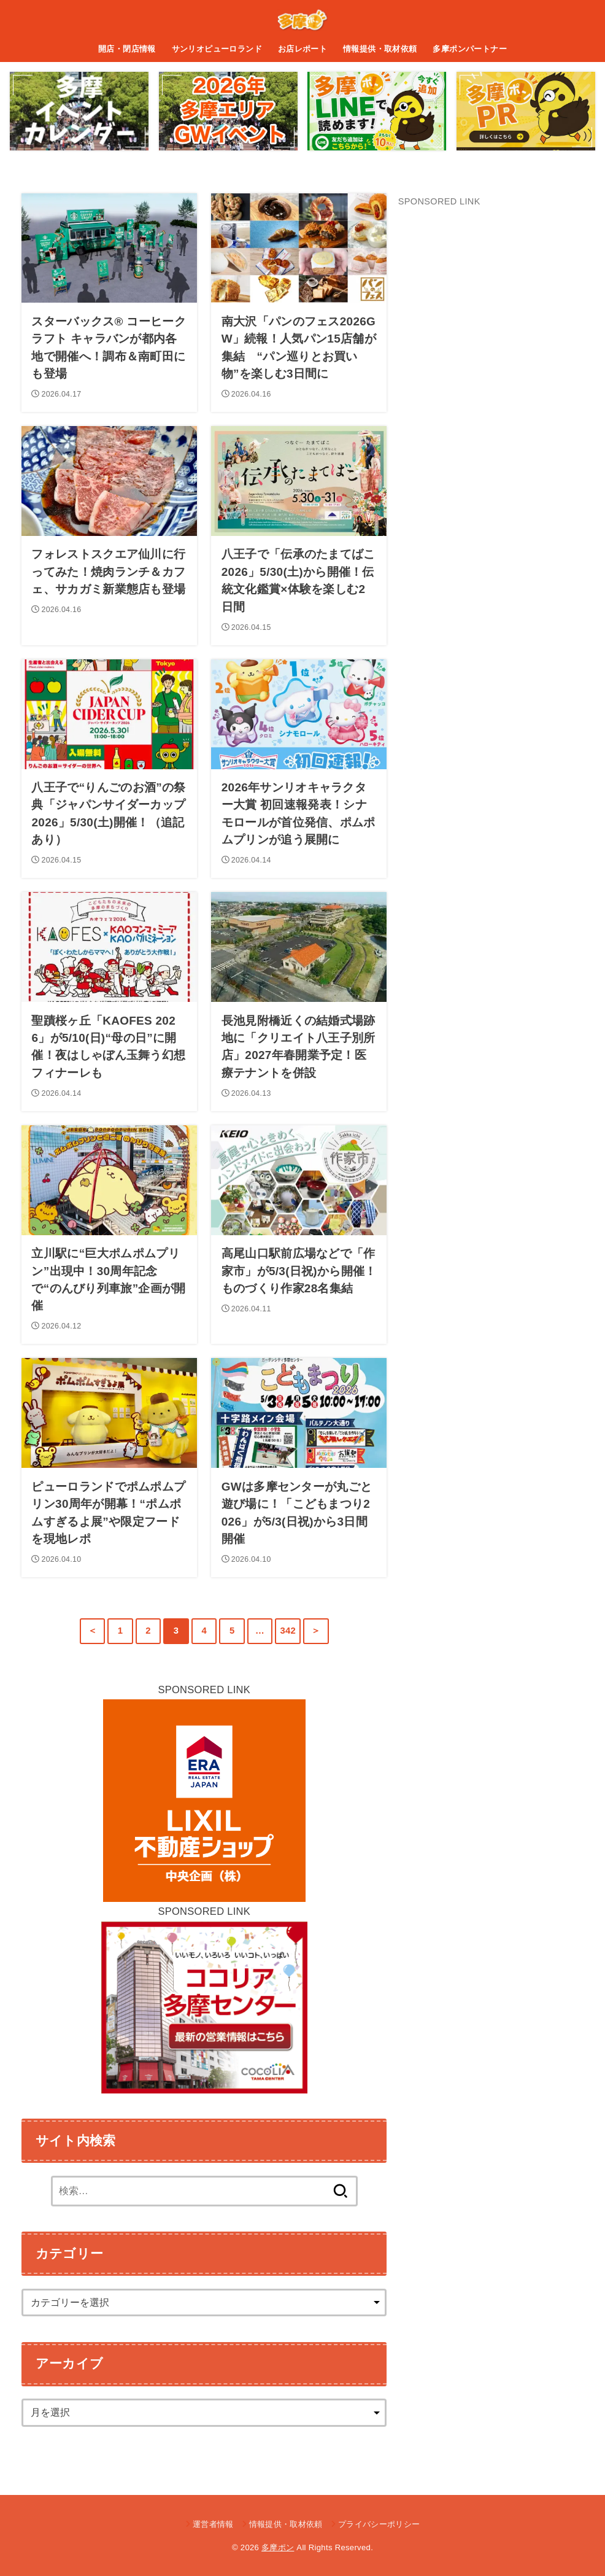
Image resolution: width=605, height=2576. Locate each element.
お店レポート (302, 48)
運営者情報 (213, 2524)
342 (288, 1630)
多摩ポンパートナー (470, 48)
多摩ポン (277, 2547)
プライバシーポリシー (379, 2524)
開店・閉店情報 (127, 48)
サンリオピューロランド (217, 48)
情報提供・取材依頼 (380, 48)
